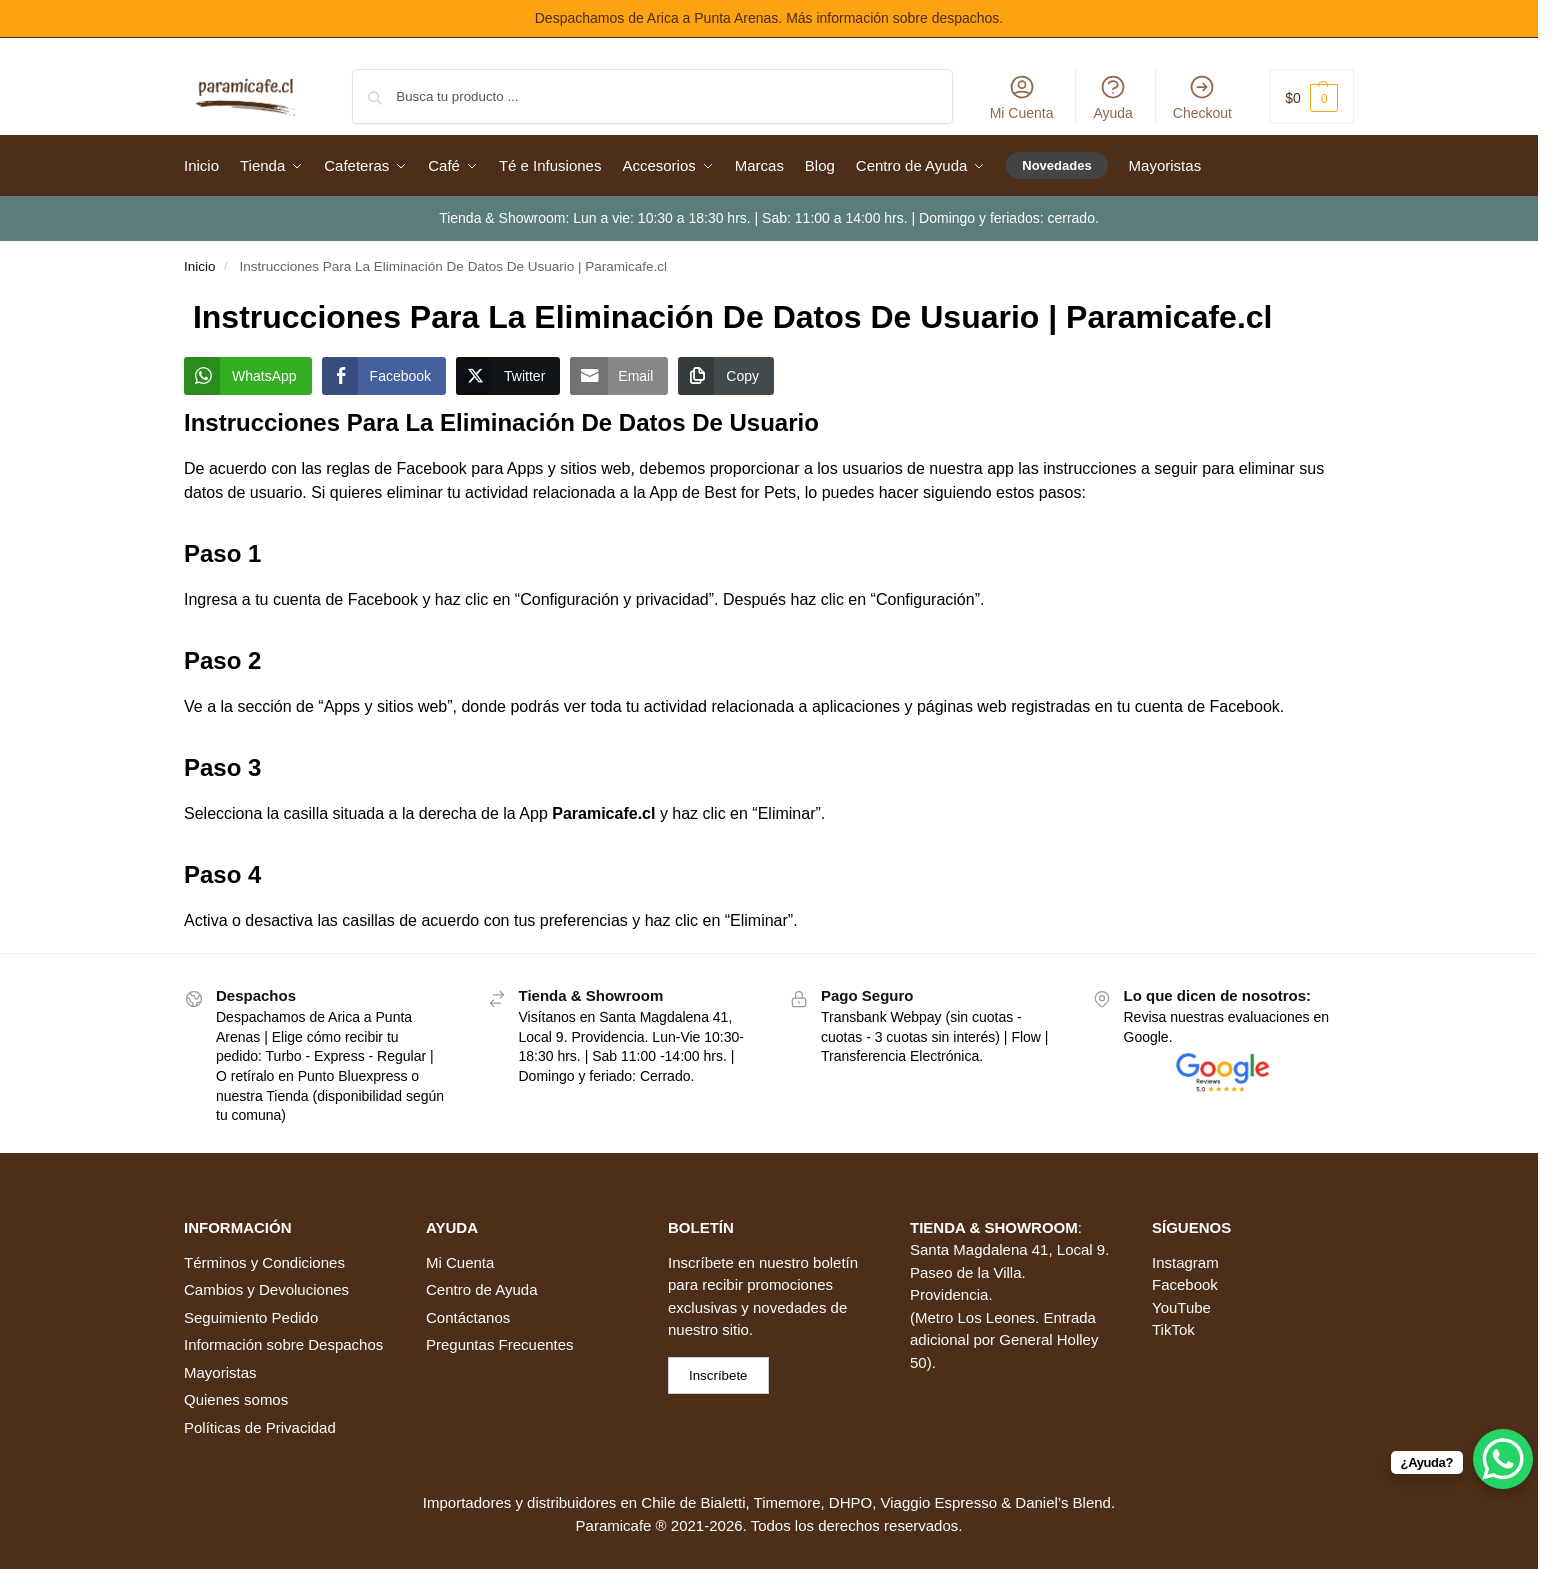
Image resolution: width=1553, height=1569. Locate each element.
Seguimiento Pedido (251, 1317)
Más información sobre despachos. (894, 18)
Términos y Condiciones (264, 1262)
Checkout (1202, 97)
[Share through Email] (619, 376)
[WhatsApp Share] (248, 376)
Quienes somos (236, 1399)
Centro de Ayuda (481, 1289)
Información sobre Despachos (283, 1344)
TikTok (1173, 1329)
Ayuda (1112, 97)
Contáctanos (468, 1317)
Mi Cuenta (1022, 97)
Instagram (1185, 1262)
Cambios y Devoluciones (266, 1289)
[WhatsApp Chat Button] (1503, 1459)
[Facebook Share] (384, 376)
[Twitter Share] (508, 376)
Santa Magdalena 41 (979, 1249)
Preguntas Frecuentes (500, 1344)
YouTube (1181, 1307)
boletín (835, 1262)
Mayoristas (220, 1372)
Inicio (200, 266)
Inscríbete (701, 1262)
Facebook (1185, 1284)
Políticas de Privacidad (260, 1427)
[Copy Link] (726, 376)
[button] (1311, 96)
